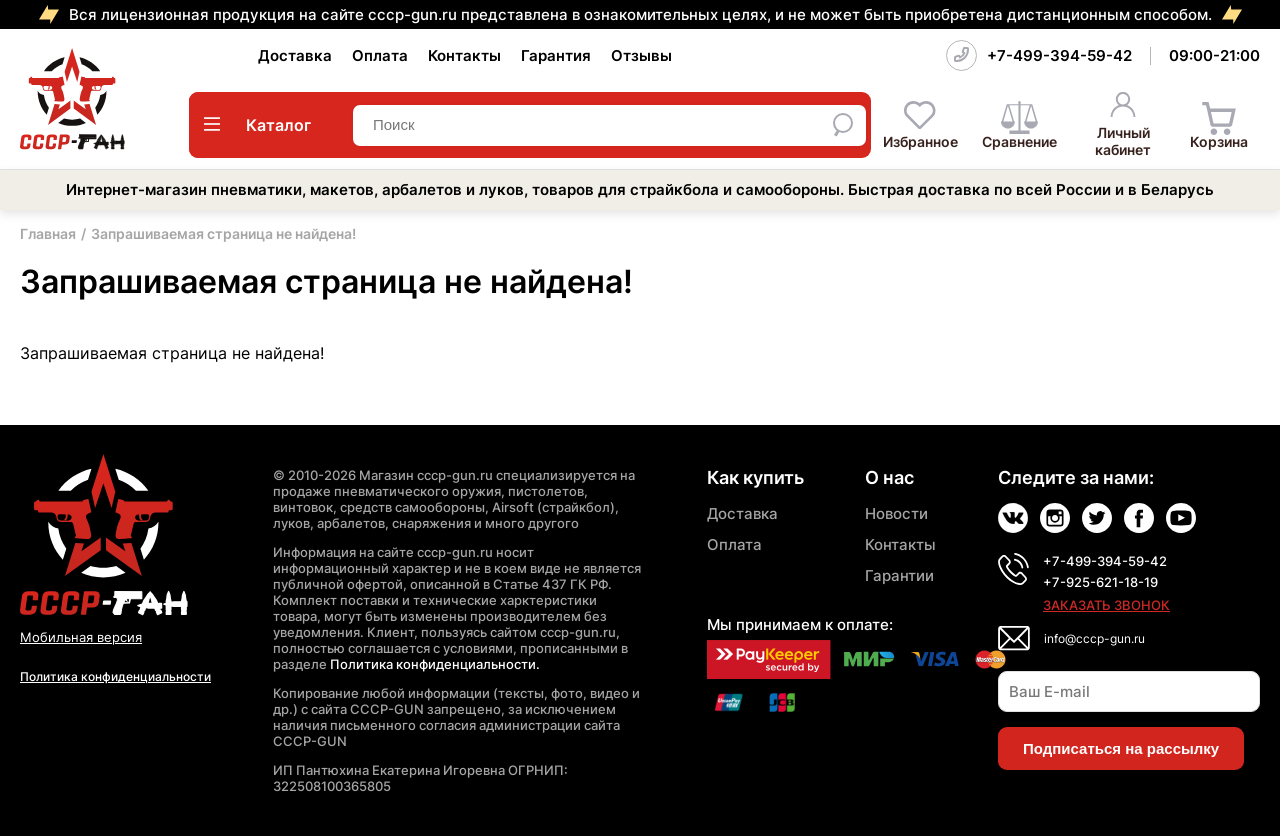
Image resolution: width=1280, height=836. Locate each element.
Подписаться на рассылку (1121, 748)
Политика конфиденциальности (115, 676)
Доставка (295, 55)
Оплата (380, 55)
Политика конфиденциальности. (435, 664)
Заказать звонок (1106, 605)
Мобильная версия (81, 637)
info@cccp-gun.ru (1094, 638)
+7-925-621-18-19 (1100, 582)
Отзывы (641, 55)
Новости (896, 513)
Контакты (464, 55)
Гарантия (556, 55)
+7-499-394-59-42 (1059, 55)
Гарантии (899, 575)
